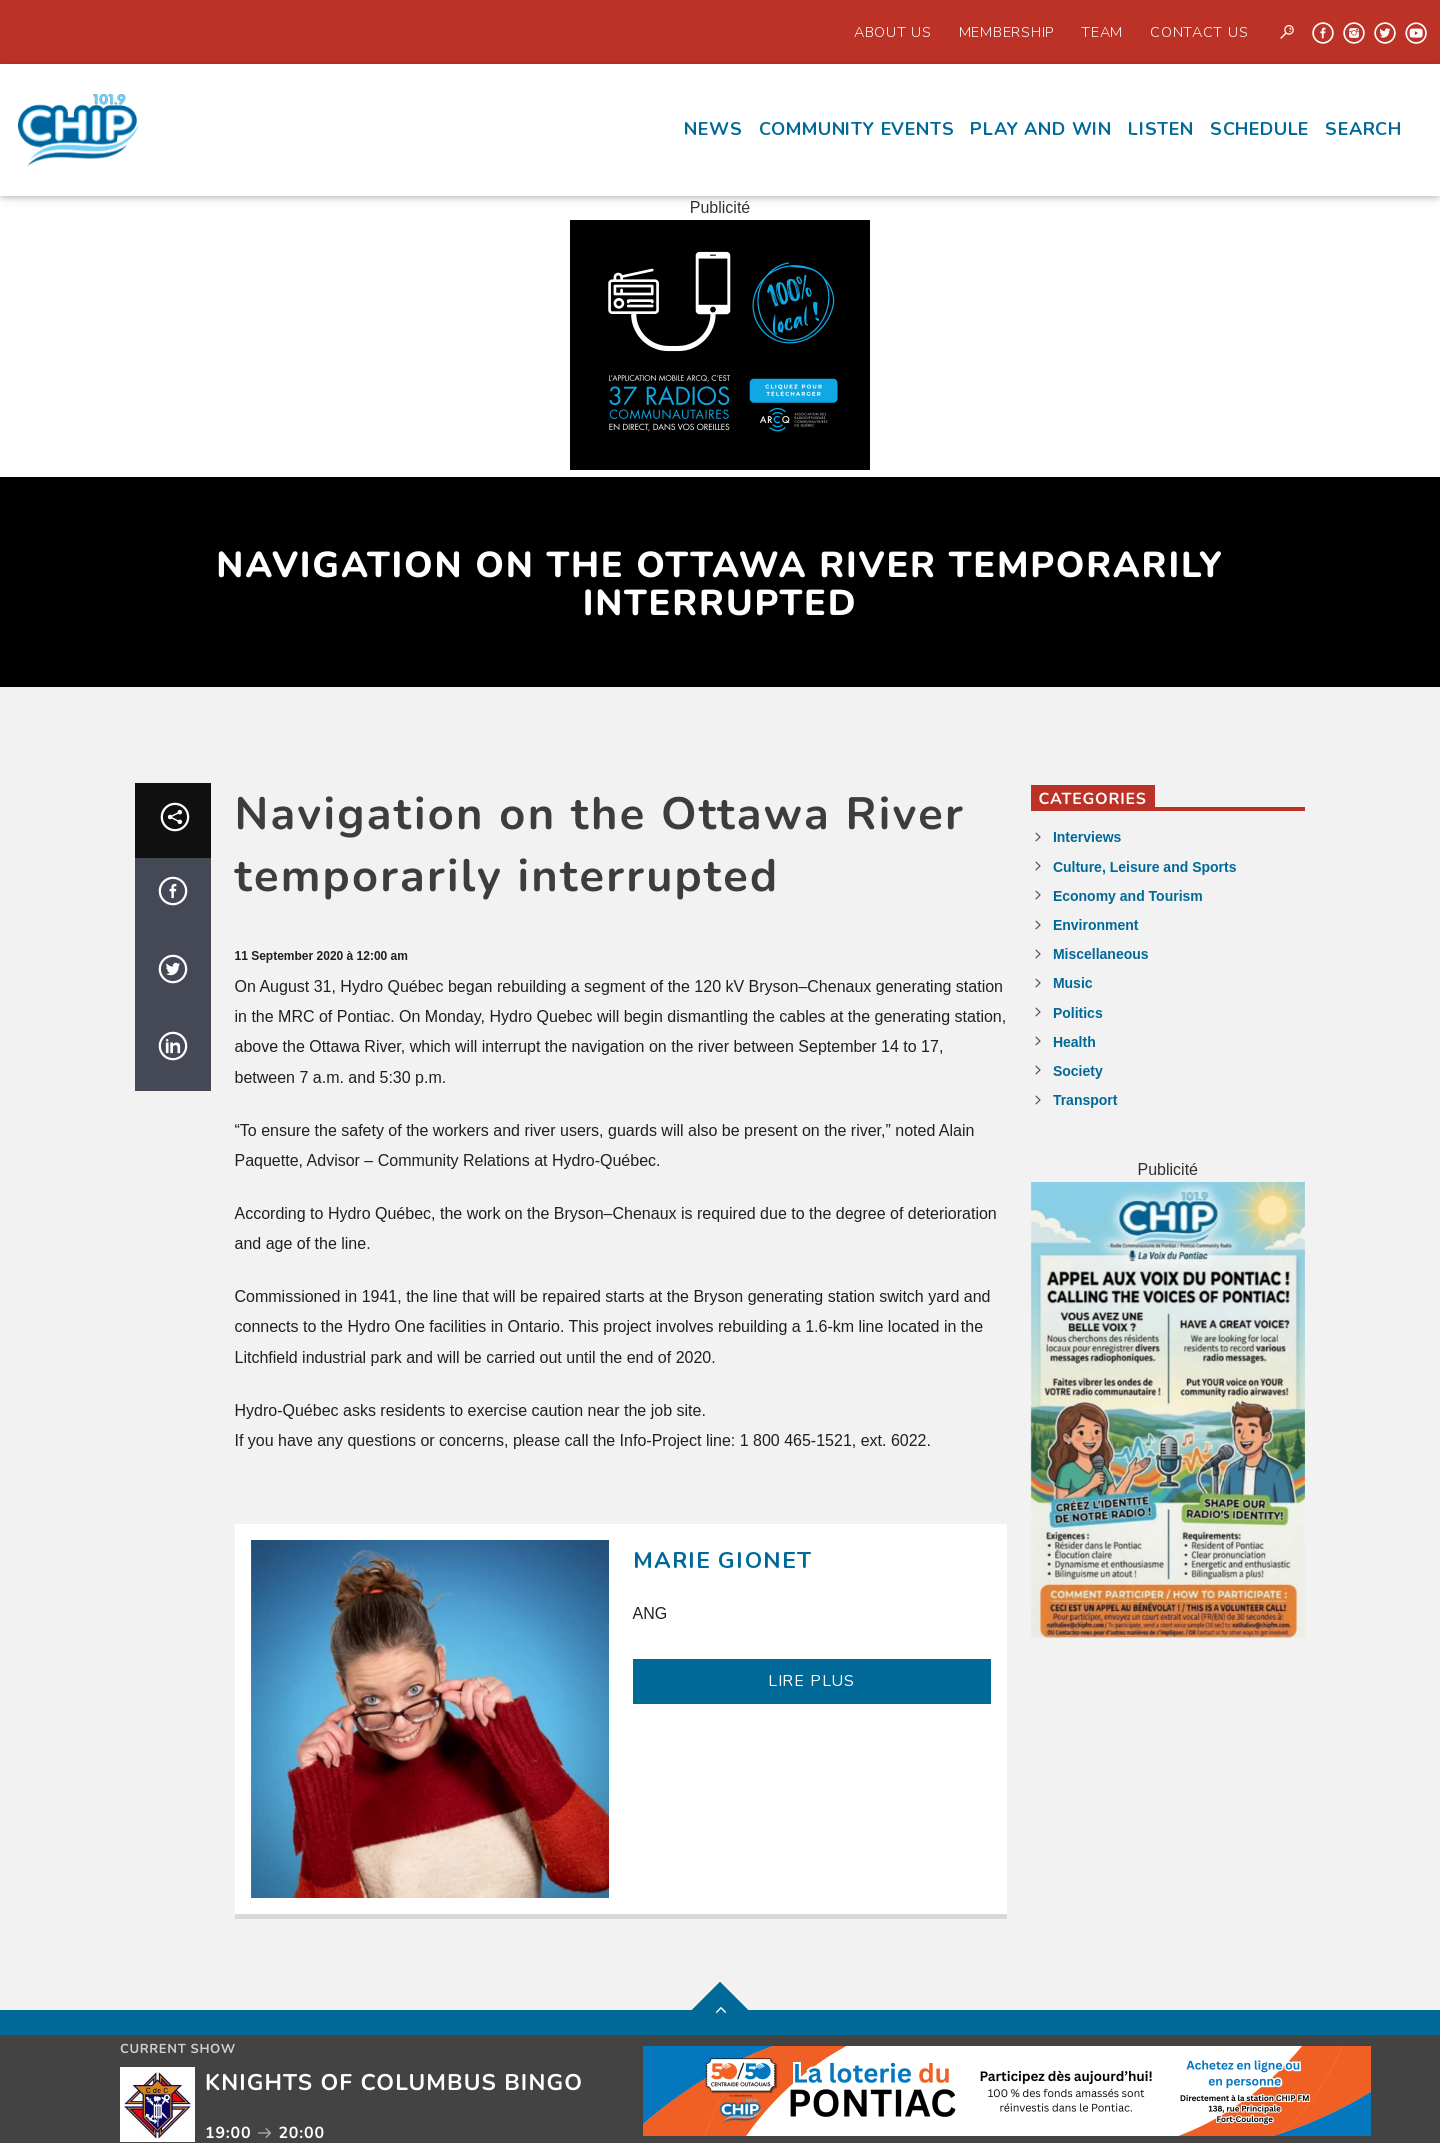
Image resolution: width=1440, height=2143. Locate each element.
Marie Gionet (723, 1560)
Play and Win (1041, 129)
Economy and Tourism (1128, 896)
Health (1074, 1042)
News (713, 129)
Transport (1085, 1100)
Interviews (1087, 837)
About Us (893, 32)
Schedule (1259, 129)
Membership (1006, 32)
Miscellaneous (1101, 954)
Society (1078, 1071)
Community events (857, 129)
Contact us (1199, 32)
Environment (1096, 925)
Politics (1078, 1013)
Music (1073, 983)
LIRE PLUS (811, 1681)
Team (1102, 32)
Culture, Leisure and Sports (1145, 867)
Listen (1161, 129)
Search (1363, 129)
